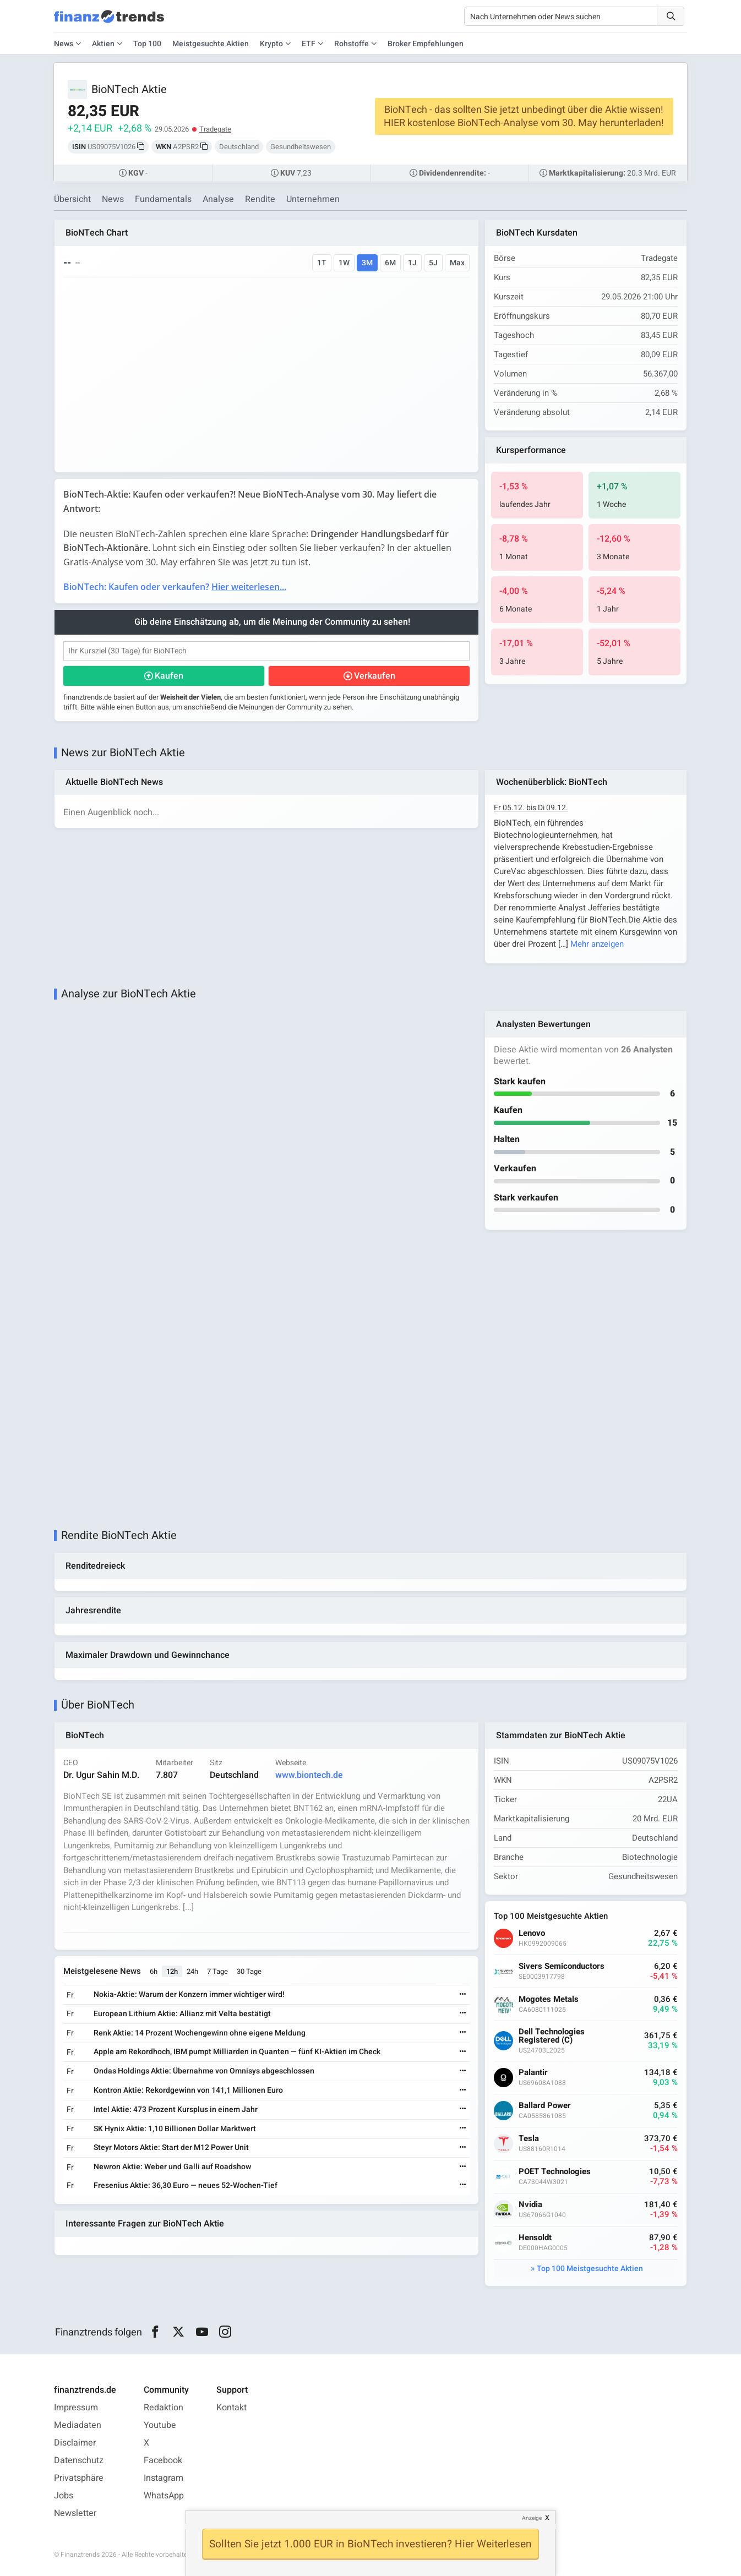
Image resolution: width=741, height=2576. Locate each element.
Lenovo (532, 1933)
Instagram (163, 2478)
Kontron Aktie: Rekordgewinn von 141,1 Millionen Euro (188, 2090)
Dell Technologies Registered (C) (552, 2036)
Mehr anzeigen (597, 944)
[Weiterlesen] (463, 1995)
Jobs (63, 2495)
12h (172, 1971)
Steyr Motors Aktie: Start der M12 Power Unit (171, 2147)
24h (192, 1971)
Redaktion (163, 2407)
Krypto (271, 44)
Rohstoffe (351, 44)
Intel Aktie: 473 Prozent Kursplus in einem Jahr (176, 2109)
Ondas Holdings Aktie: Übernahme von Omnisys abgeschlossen (204, 2071)
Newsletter (75, 2513)
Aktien (103, 44)
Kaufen (169, 676)
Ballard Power (545, 2106)
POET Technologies (555, 2172)
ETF (308, 44)
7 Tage (217, 1971)
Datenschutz (78, 2460)
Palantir (533, 2073)
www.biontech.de (309, 1775)
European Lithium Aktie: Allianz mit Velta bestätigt (182, 2014)
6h (153, 1971)
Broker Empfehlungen (426, 44)
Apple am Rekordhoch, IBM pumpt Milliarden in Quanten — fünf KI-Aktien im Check (237, 2051)
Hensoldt (535, 2238)
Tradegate (215, 129)
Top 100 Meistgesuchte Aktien (590, 2268)
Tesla (529, 2139)
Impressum (76, 2407)
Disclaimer (75, 2442)
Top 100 (147, 44)
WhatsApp (164, 2495)
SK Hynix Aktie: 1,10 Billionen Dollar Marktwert (175, 2129)
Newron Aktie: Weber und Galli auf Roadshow (172, 2167)
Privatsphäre (78, 2478)
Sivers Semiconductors (561, 1966)
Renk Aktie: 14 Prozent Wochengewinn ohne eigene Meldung (200, 2033)
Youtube (160, 2425)
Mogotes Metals (549, 1999)
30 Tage (249, 1971)
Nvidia (530, 2205)
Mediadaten (77, 2425)
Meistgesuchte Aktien (210, 44)
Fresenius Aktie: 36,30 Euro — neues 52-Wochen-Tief (185, 2185)
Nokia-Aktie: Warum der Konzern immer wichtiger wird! (189, 1994)
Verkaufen (374, 676)
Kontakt (231, 2407)
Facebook (163, 2460)
